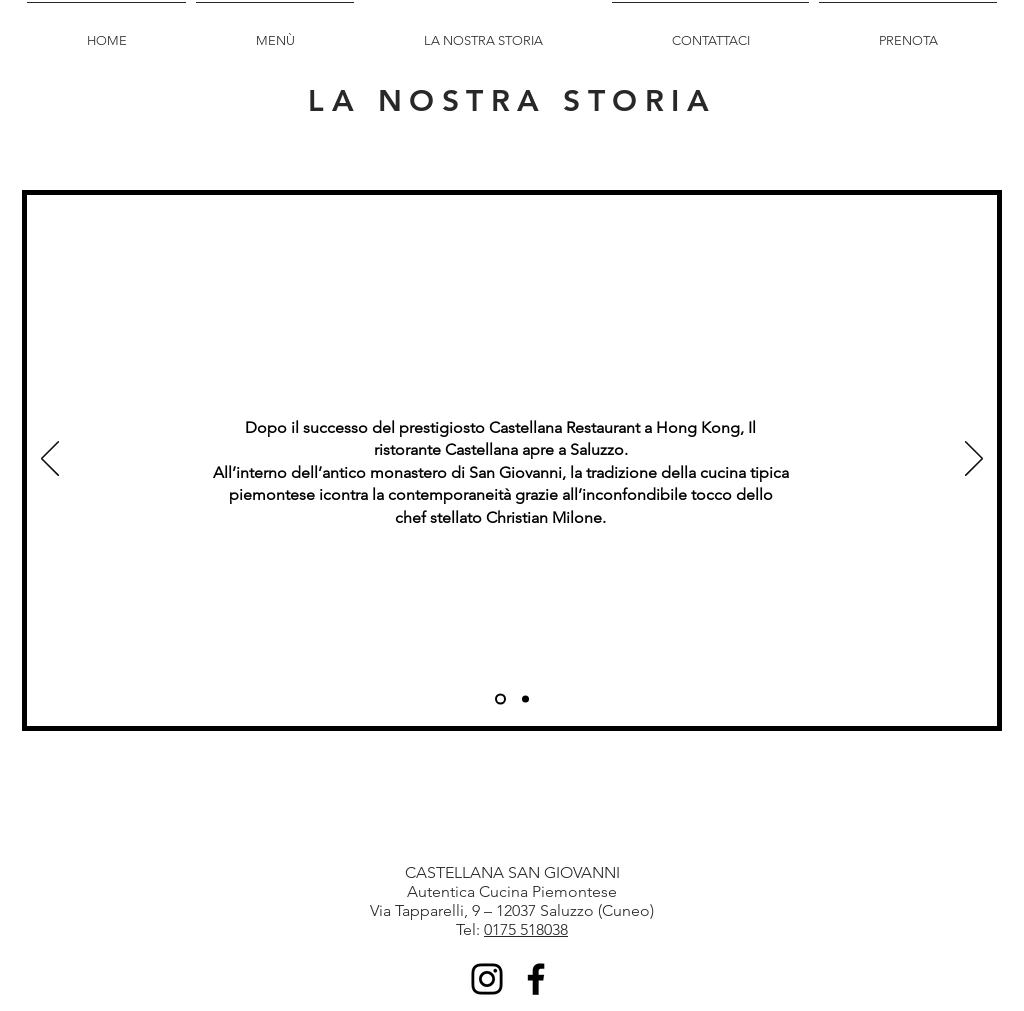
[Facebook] (536, 979)
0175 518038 (526, 929)
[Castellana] (525, 699)
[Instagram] (487, 979)
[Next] (974, 460)
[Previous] (50, 460)
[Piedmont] (500, 699)
